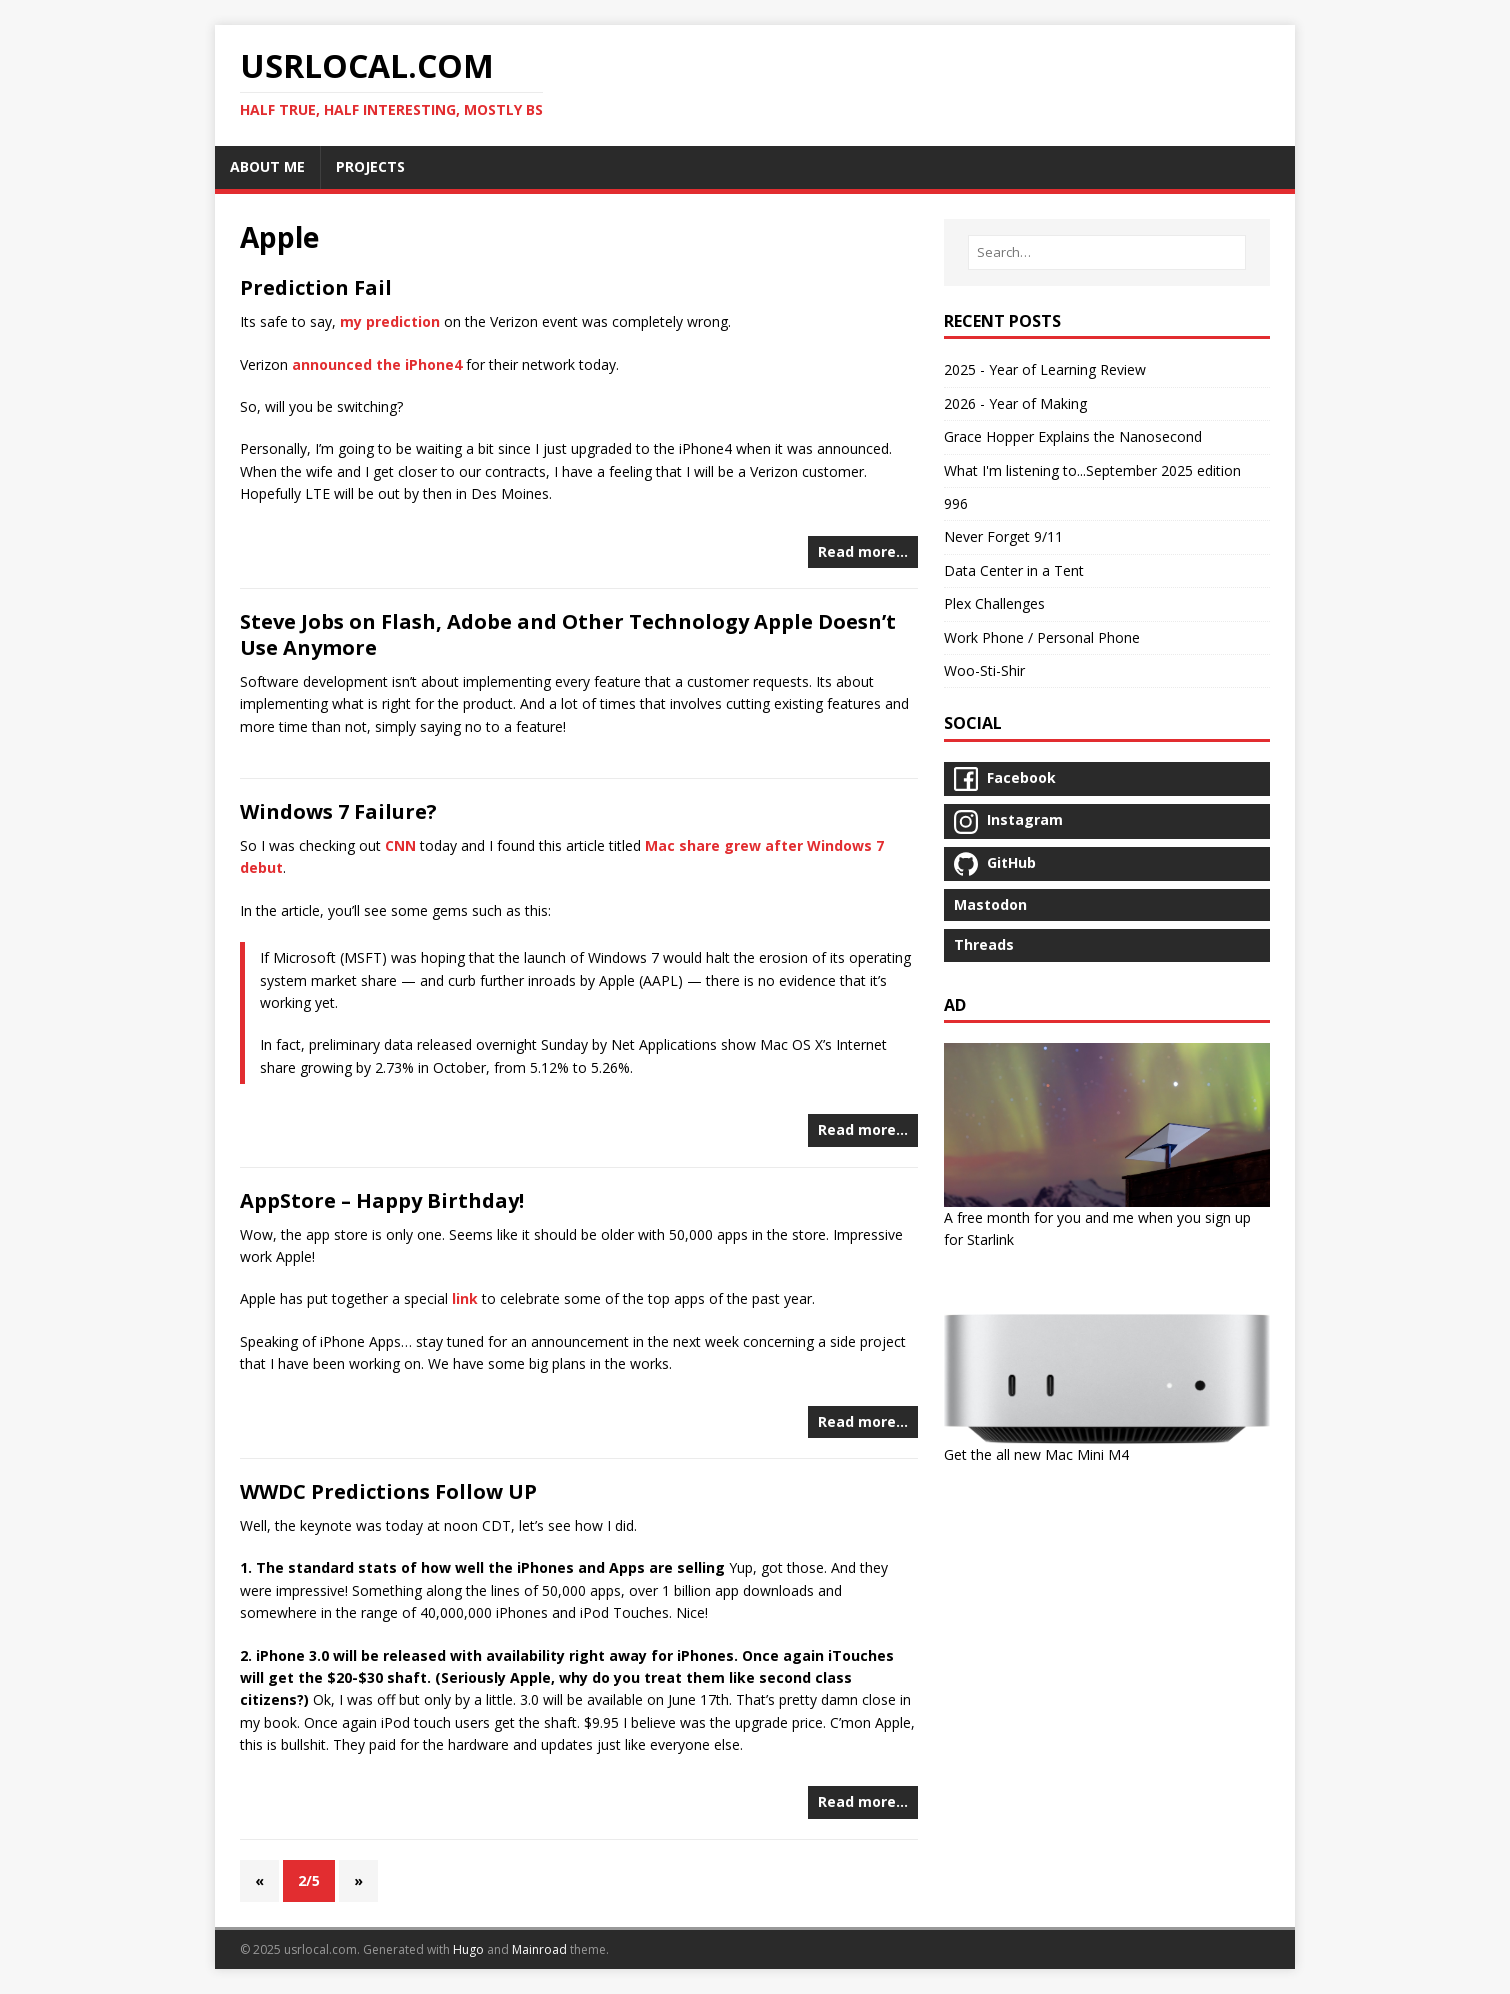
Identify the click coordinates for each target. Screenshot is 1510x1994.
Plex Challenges (994, 603)
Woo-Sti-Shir (984, 670)
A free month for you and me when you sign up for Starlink (1107, 1217)
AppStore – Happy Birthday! (382, 1200)
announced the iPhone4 (377, 364)
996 (956, 503)
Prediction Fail (316, 287)
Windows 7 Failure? (338, 811)
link (465, 1298)
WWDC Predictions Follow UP (388, 1491)
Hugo (468, 1949)
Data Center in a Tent (1014, 570)
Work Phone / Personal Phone (1042, 637)
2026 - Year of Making (1015, 403)
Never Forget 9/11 (1003, 536)
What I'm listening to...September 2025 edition (1092, 470)
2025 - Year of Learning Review (1045, 369)
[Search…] (1107, 252)
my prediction (390, 321)
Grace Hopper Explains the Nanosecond (1073, 436)
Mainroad (539, 1949)
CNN (400, 845)
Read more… (863, 551)
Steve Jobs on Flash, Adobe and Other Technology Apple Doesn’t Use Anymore (568, 634)
